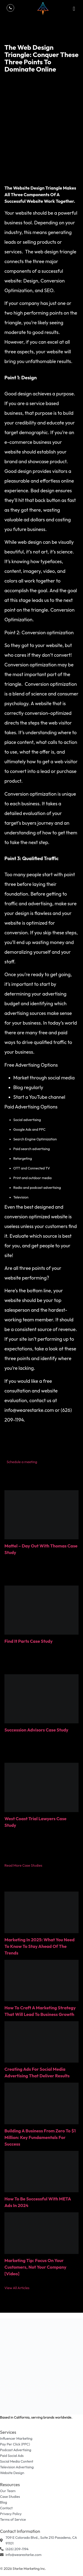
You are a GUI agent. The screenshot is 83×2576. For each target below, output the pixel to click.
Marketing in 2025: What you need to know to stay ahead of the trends (39, 1946)
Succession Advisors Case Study (36, 1730)
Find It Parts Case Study (28, 1641)
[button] (73, 8)
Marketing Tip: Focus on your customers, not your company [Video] (35, 2267)
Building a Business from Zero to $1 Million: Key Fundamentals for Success (40, 2137)
